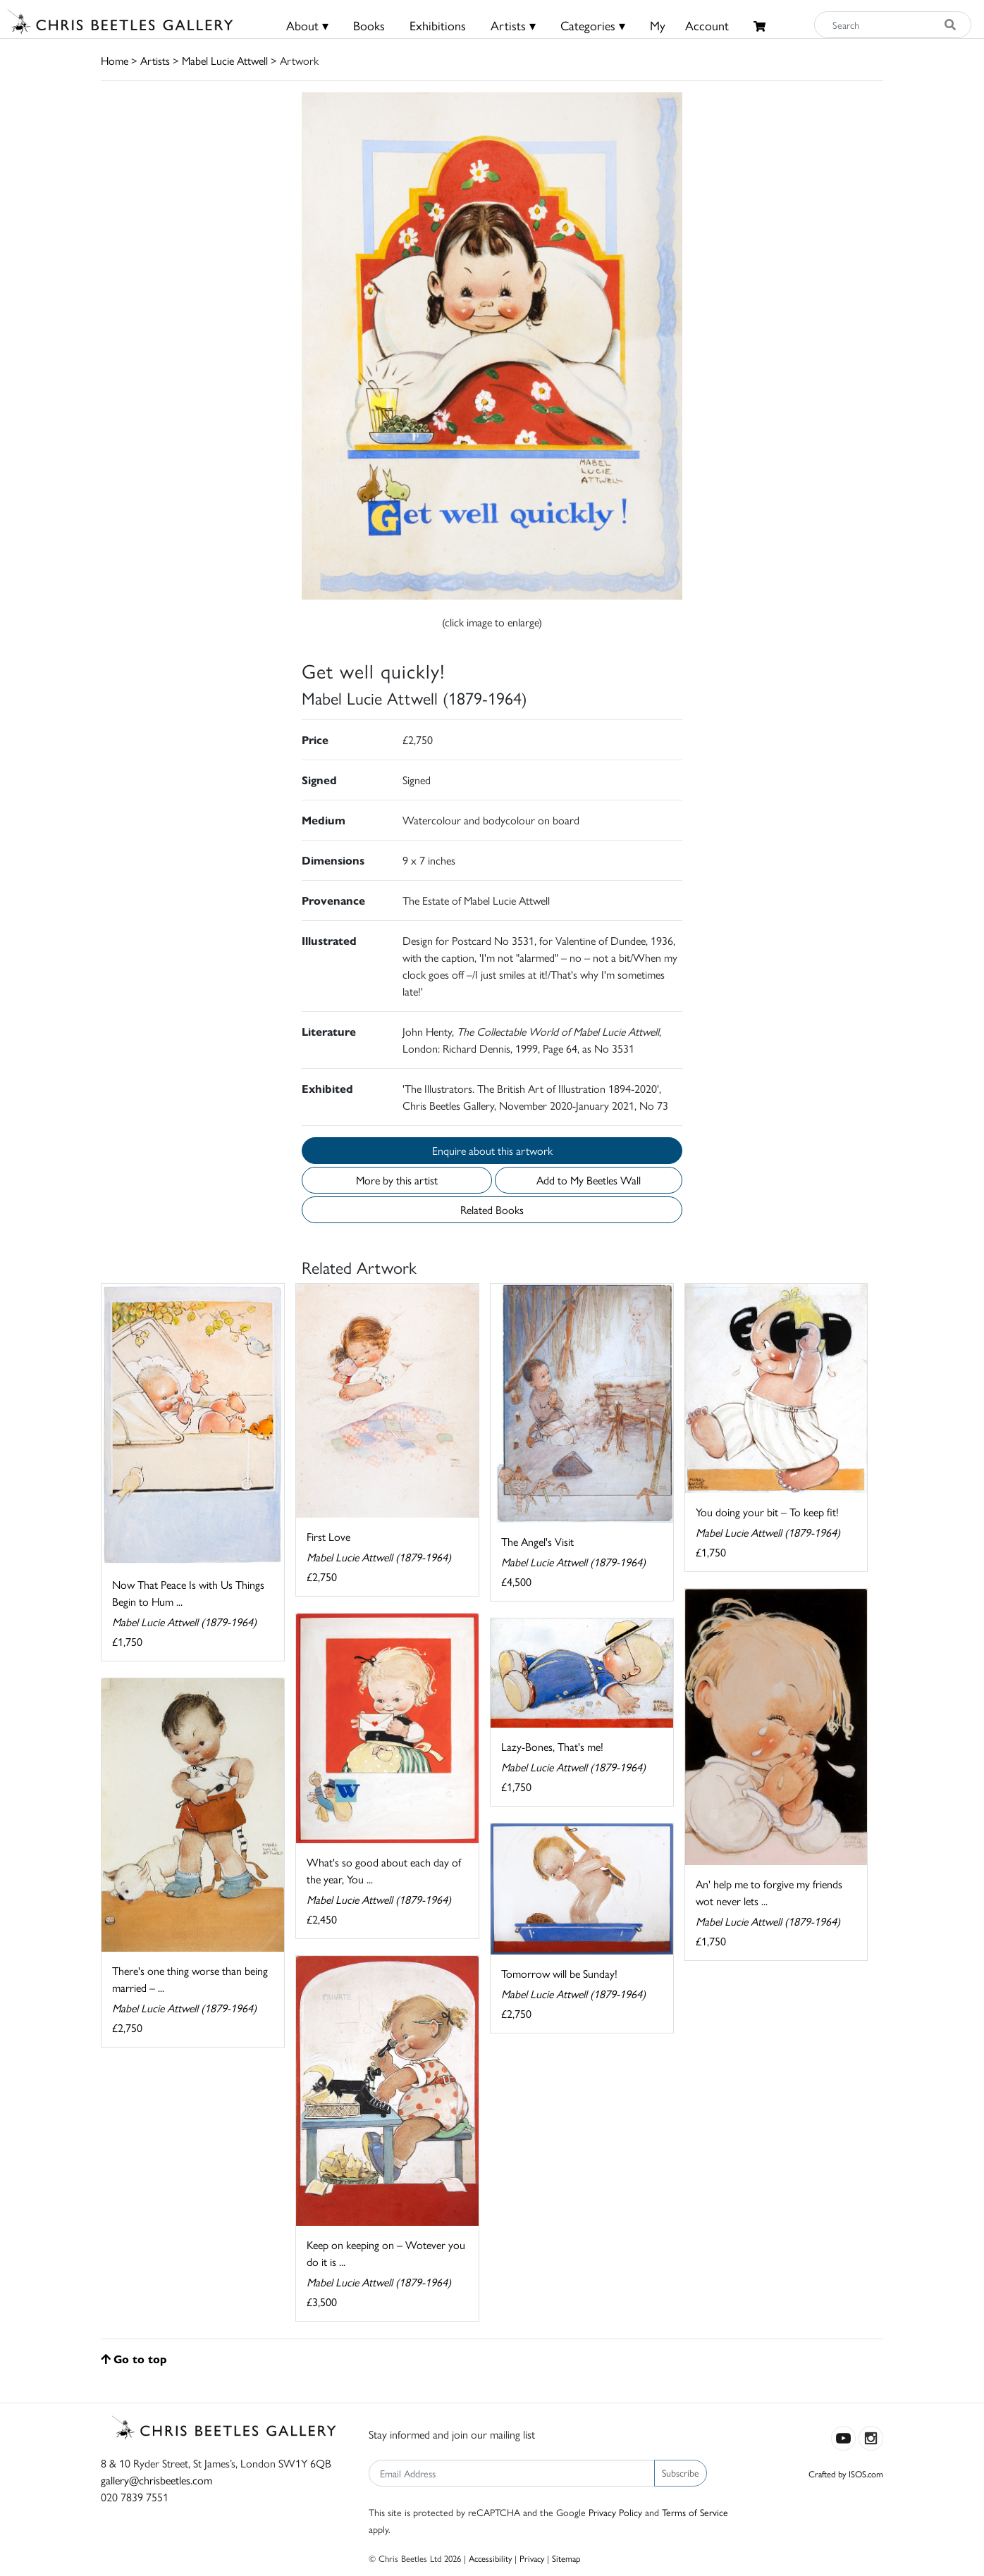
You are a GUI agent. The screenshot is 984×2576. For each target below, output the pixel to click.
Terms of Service (695, 2512)
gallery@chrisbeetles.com (156, 2480)
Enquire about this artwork (492, 1150)
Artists (155, 60)
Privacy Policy (615, 2512)
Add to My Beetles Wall (588, 1180)
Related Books (492, 1209)
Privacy (531, 2558)
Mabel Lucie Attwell (225, 60)
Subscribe (680, 2472)
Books (369, 25)
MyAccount (689, 25)
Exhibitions (438, 25)
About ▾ (307, 25)
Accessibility (490, 2558)
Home (114, 60)
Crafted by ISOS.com (845, 2473)
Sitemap (566, 2558)
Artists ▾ (513, 25)
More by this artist (397, 1180)
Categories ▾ (592, 25)
